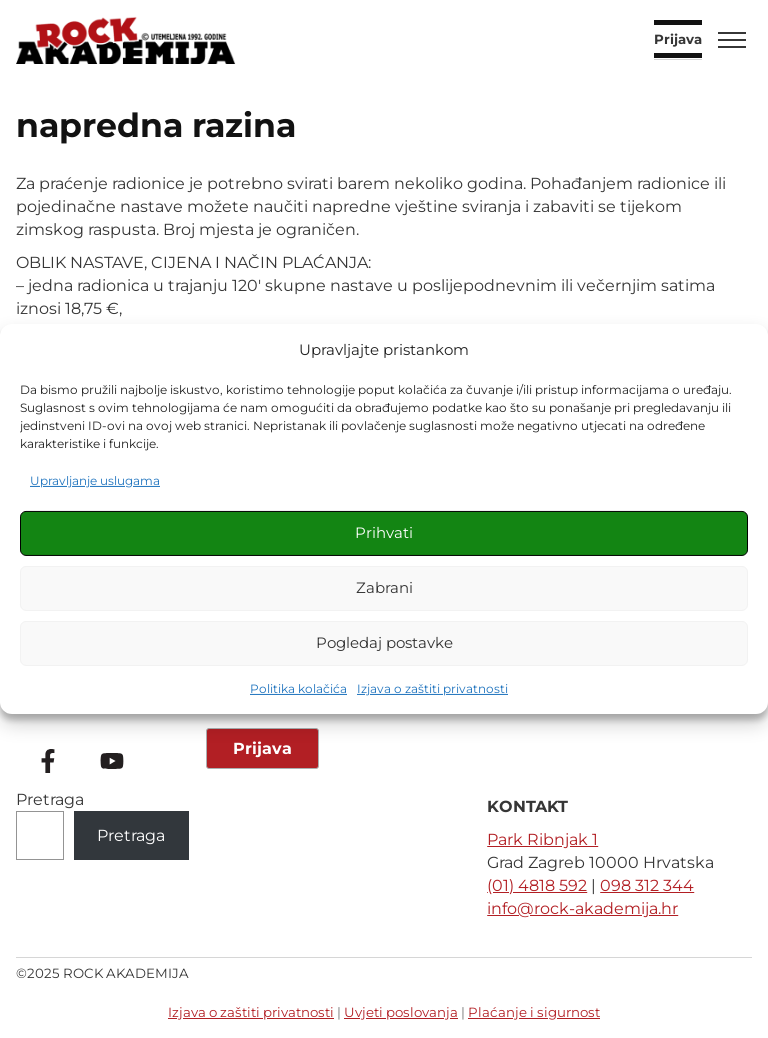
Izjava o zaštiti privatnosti (432, 688)
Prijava (678, 40)
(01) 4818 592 (537, 885)
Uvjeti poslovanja (401, 1012)
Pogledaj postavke (384, 642)
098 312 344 (647, 885)
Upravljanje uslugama (95, 480)
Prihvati (384, 532)
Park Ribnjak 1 (542, 839)
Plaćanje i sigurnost (534, 1012)
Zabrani (384, 587)
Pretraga (50, 799)
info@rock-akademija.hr (582, 908)
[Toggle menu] (732, 40)
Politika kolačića (298, 688)
